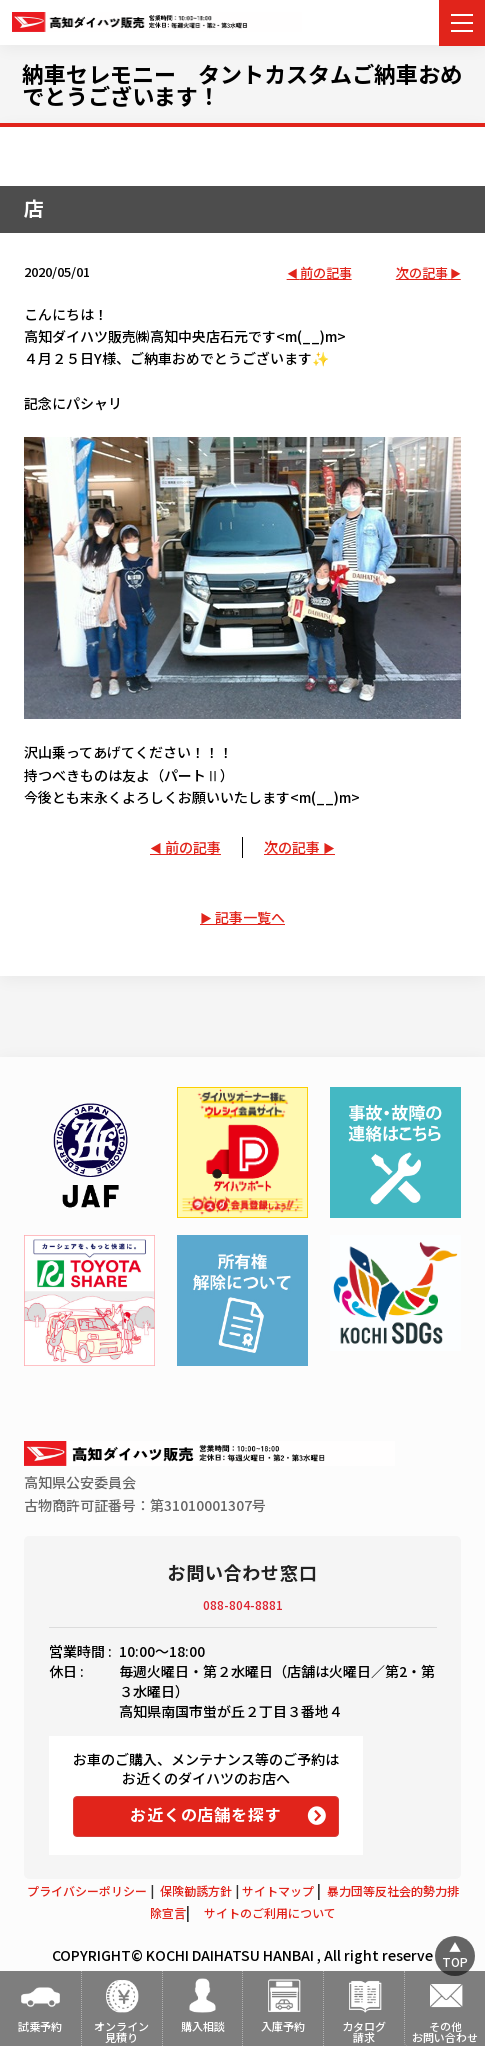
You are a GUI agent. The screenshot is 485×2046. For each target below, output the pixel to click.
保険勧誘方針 (196, 1890)
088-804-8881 (243, 1604)
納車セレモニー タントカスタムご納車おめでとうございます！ (242, 84)
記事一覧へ (250, 917)
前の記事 (326, 273)
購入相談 (203, 2026)
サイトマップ (278, 1890)
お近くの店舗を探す (205, 1814)
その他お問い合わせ (445, 2031)
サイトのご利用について (270, 1912)
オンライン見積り (121, 2031)
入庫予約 (283, 2026)
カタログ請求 (364, 2031)
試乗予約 (40, 2026)
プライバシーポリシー (87, 1890)
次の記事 (422, 273)
